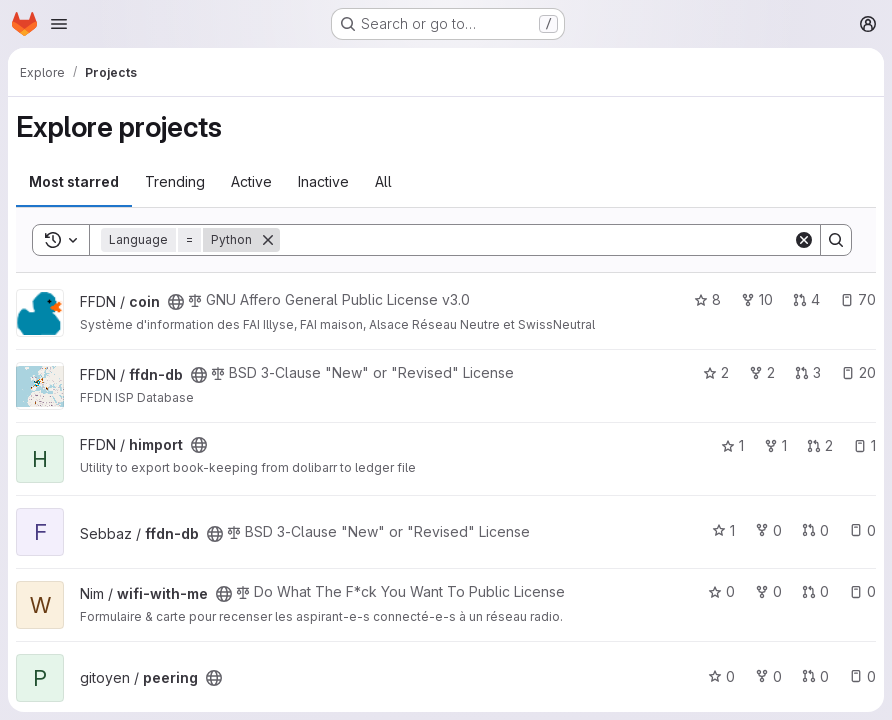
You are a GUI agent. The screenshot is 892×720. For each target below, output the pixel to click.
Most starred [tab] (74, 181)
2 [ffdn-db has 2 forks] (762, 372)
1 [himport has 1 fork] (775, 445)
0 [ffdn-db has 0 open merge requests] (815, 530)
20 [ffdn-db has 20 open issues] (858, 372)
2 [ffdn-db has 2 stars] (716, 372)
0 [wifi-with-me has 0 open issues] (862, 591)
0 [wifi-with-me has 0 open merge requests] (815, 591)
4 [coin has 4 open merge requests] (806, 299)
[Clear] (804, 240)
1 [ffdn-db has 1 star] (723, 530)
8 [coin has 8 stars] (707, 299)
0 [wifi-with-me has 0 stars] (721, 591)
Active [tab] (251, 181)
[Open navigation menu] (59, 24)
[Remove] (268, 240)
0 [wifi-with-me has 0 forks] (768, 591)
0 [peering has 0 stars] (721, 676)
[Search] (536, 240)
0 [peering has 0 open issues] (862, 676)
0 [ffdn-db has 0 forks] (768, 530)
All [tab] (383, 181)
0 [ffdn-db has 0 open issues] (862, 530)
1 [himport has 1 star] (732, 445)
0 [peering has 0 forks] (768, 676)
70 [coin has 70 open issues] (858, 299)
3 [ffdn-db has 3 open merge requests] (808, 372)
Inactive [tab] (323, 181)
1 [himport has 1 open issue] (864, 445)
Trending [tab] (175, 181)
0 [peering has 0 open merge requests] (815, 676)
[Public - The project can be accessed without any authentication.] (176, 302)
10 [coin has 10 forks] (757, 299)
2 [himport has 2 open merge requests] (820, 445)
